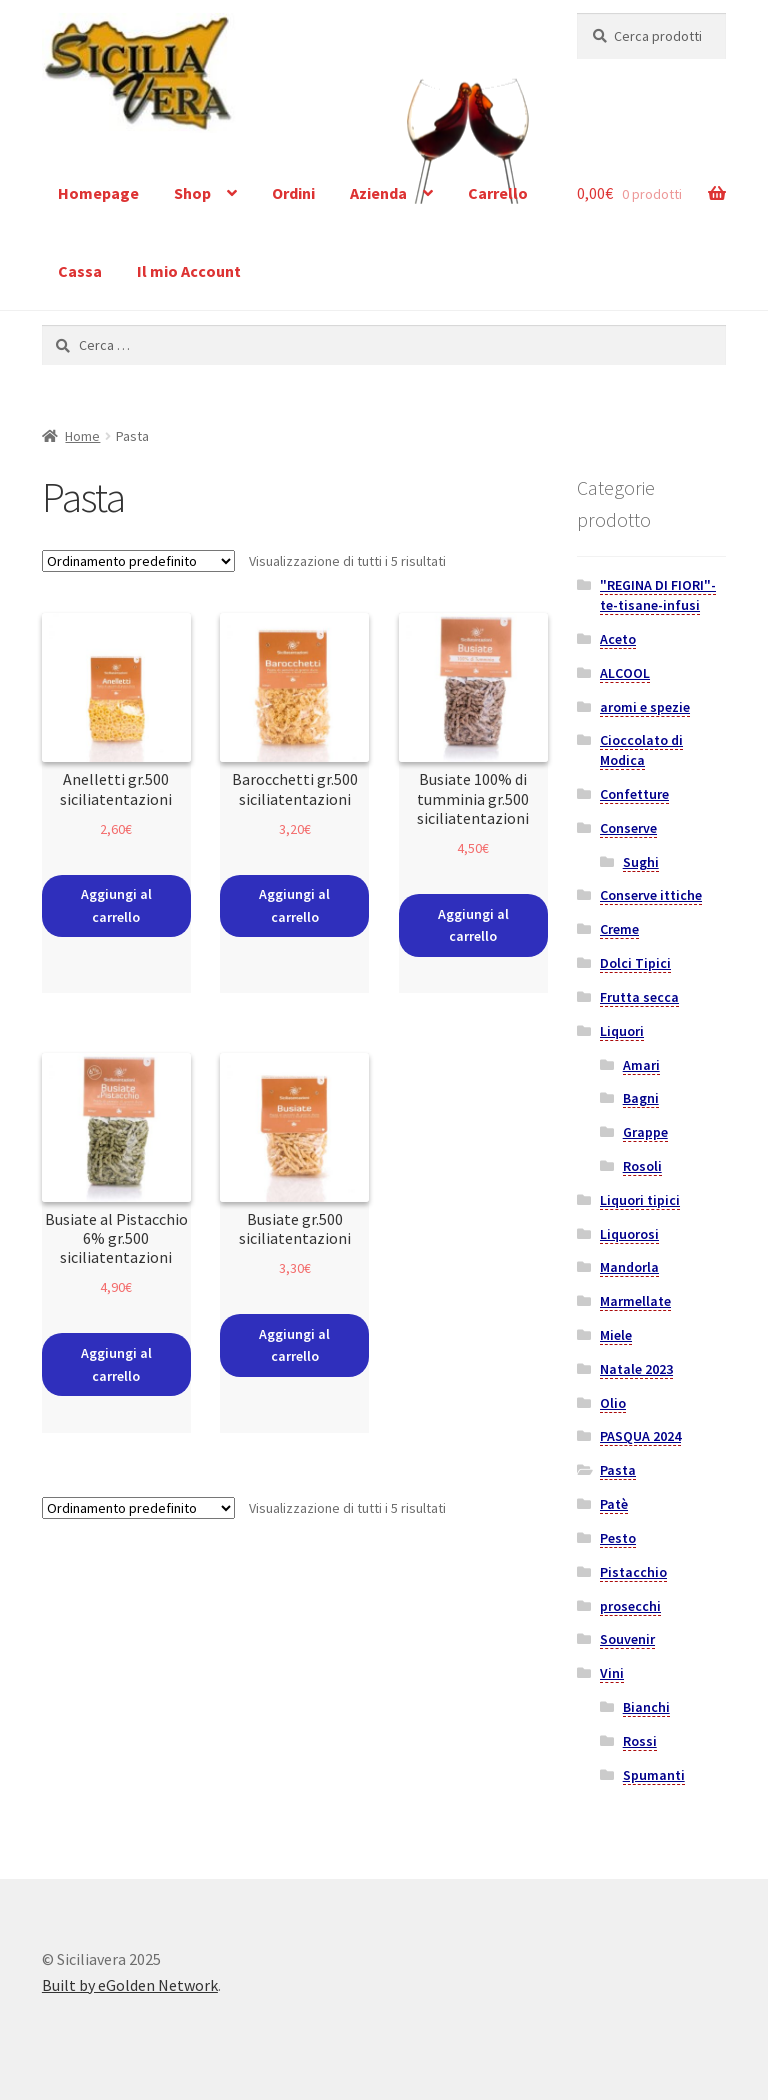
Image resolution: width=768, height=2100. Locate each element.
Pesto (618, 1538)
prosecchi (630, 1606)
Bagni (641, 1098)
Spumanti (654, 1775)
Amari (641, 1065)
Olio (613, 1403)
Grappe (645, 1132)
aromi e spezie (645, 707)
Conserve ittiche (651, 895)
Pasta (618, 1470)
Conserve (628, 828)
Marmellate (635, 1301)
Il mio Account (189, 271)
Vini (612, 1673)
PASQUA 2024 (640, 1436)
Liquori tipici (640, 1200)
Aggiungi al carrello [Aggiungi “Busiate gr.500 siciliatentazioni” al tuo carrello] (294, 1345)
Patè (614, 1504)
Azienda (378, 193)
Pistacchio (633, 1572)
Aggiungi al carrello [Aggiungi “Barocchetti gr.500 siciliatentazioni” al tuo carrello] (294, 905)
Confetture (634, 794)
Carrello (498, 193)
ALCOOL (625, 673)
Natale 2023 (636, 1369)
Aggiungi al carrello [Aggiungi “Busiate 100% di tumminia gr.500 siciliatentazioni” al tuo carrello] (473, 925)
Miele (616, 1335)
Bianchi (646, 1707)
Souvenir (627, 1639)
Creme (619, 929)
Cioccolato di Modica (641, 750)
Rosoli (642, 1166)
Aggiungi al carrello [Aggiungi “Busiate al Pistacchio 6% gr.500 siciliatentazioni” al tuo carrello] (116, 1364)
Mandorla (629, 1267)
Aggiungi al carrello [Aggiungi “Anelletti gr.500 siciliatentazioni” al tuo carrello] (116, 905)
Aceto (618, 639)
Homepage (98, 193)
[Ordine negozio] (138, 561)
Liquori (622, 1031)
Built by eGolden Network (130, 1985)
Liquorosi (629, 1234)
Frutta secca (639, 997)
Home (82, 436)
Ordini (293, 193)
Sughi (641, 862)
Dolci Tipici (635, 963)
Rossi (640, 1741)
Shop (192, 193)
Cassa (80, 271)
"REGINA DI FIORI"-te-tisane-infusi (658, 595)
